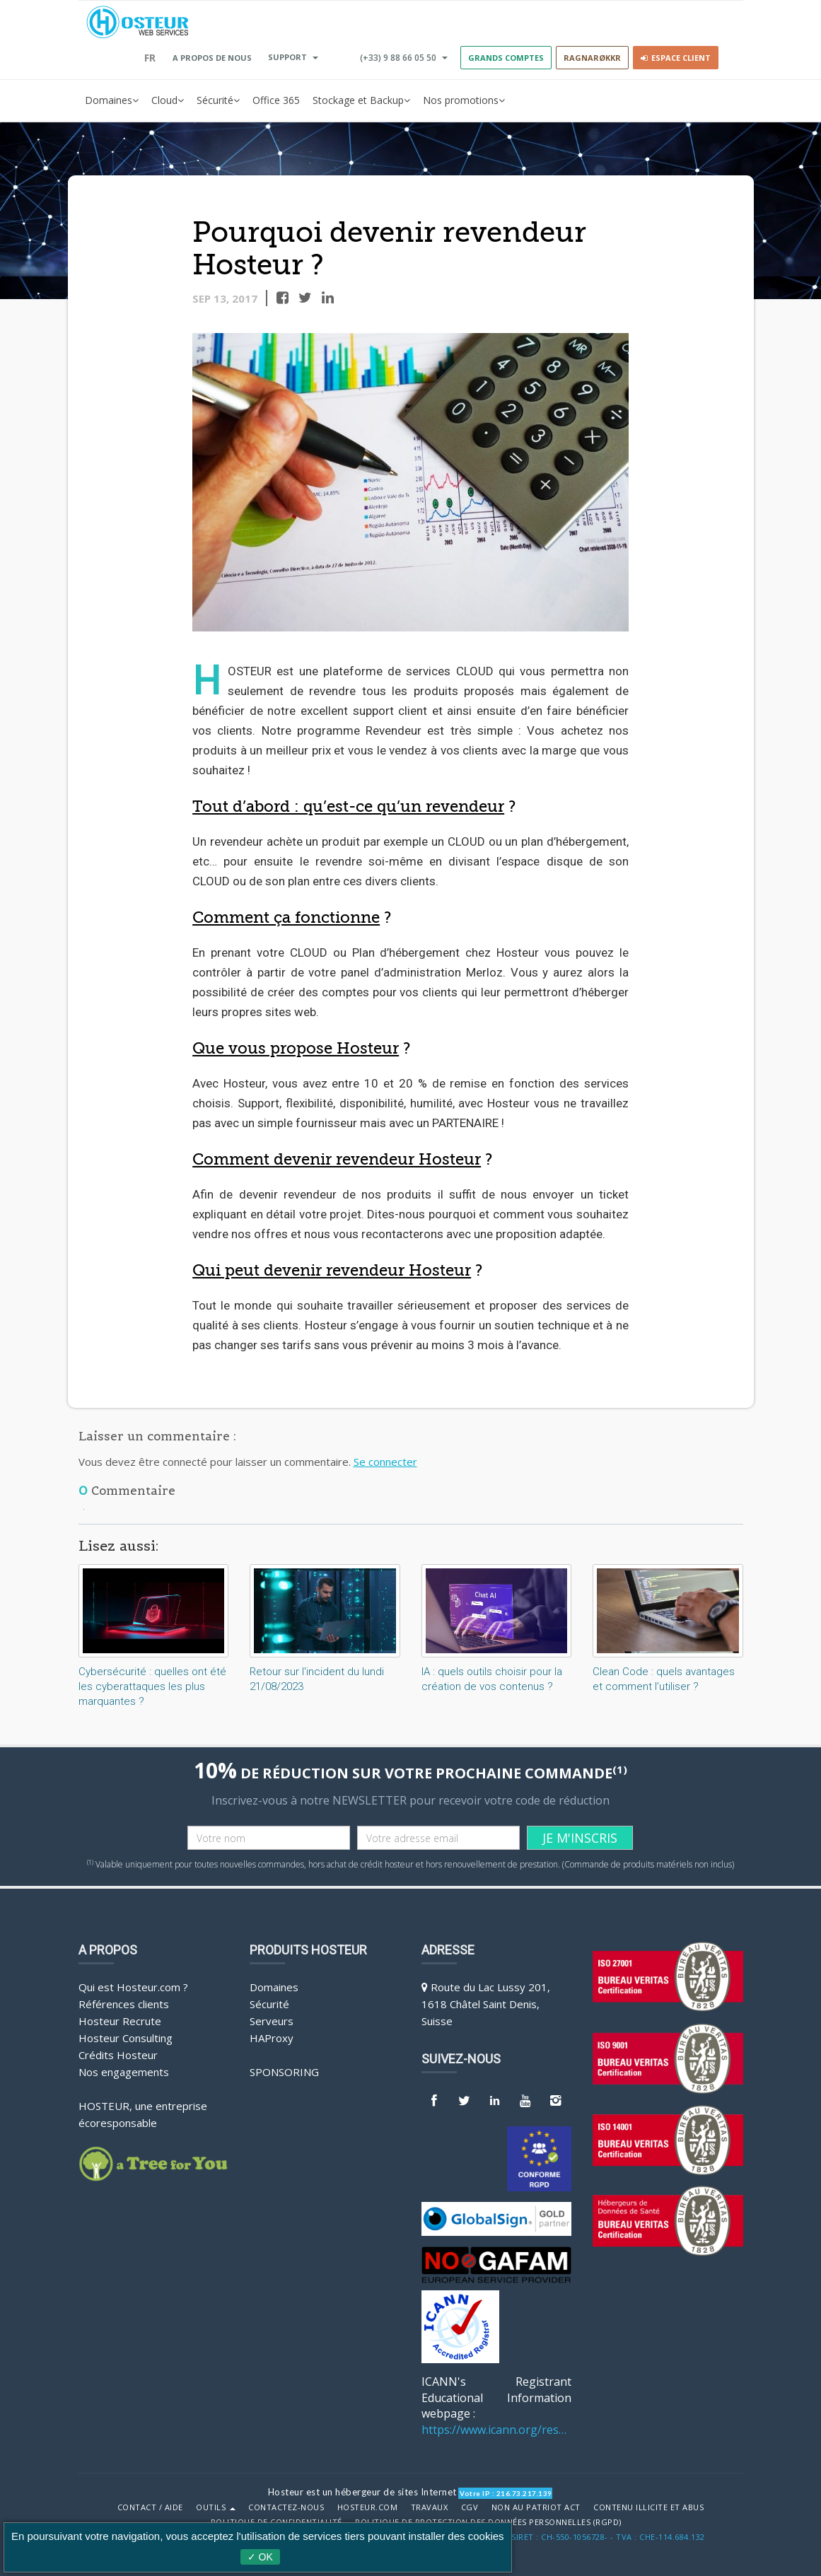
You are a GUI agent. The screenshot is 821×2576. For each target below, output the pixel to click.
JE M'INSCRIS (579, 1837)
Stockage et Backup (361, 100)
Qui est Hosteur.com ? (133, 1987)
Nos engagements (123, 2072)
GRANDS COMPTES (506, 57)
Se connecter (385, 1462)
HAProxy (271, 2038)
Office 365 (276, 100)
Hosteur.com (367, 2507)
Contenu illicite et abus (648, 2507)
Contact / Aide (150, 2507)
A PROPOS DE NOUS (212, 57)
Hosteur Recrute (119, 2021)
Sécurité (218, 100)
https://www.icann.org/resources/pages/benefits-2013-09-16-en (496, 2429)
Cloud (167, 100)
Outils (215, 2507)
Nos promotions (464, 100)
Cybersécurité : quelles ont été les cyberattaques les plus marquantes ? (152, 1686)
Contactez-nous (286, 2507)
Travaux (429, 2507)
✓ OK (260, 2557)
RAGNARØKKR (592, 57)
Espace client (676, 57)
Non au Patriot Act (536, 2507)
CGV (470, 2507)
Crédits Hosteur (118, 2055)
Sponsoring (284, 2072)
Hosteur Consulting (125, 2038)
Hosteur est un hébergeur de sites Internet (362, 2492)
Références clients (123, 2004)
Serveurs (271, 2021)
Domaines (112, 100)
